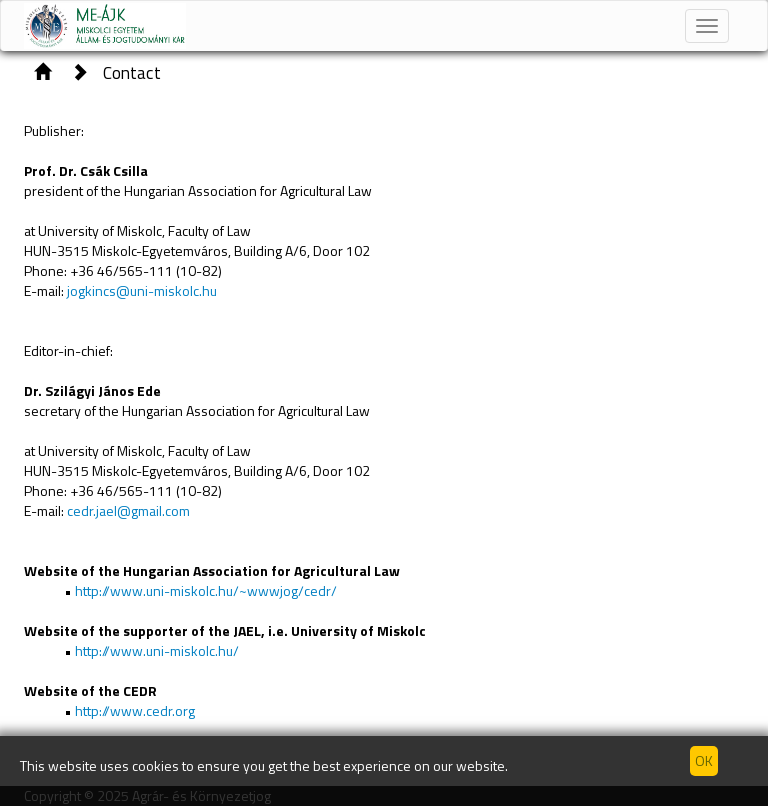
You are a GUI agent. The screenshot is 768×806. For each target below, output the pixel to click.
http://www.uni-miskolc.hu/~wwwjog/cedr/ (206, 590)
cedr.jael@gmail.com (128, 510)
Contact (132, 72)
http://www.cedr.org (133, 710)
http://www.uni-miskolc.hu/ (157, 650)
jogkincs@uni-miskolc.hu (142, 290)
